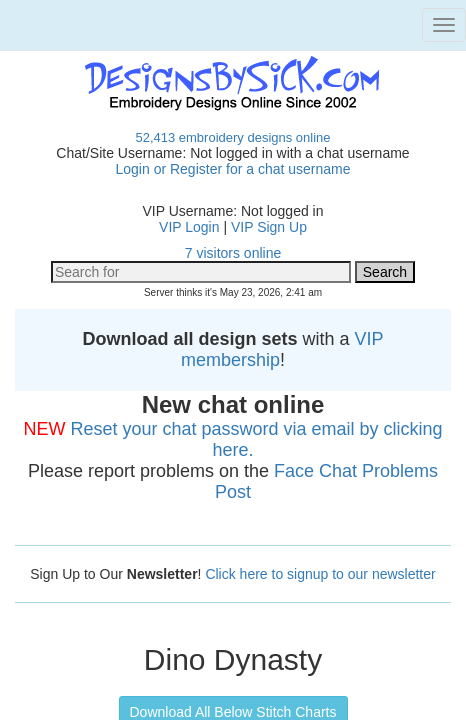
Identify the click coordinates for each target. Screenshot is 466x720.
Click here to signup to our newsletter (320, 574)
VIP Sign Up (269, 227)
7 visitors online (233, 253)
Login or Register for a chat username (232, 169)
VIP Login (189, 227)
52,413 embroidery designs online (232, 137)
